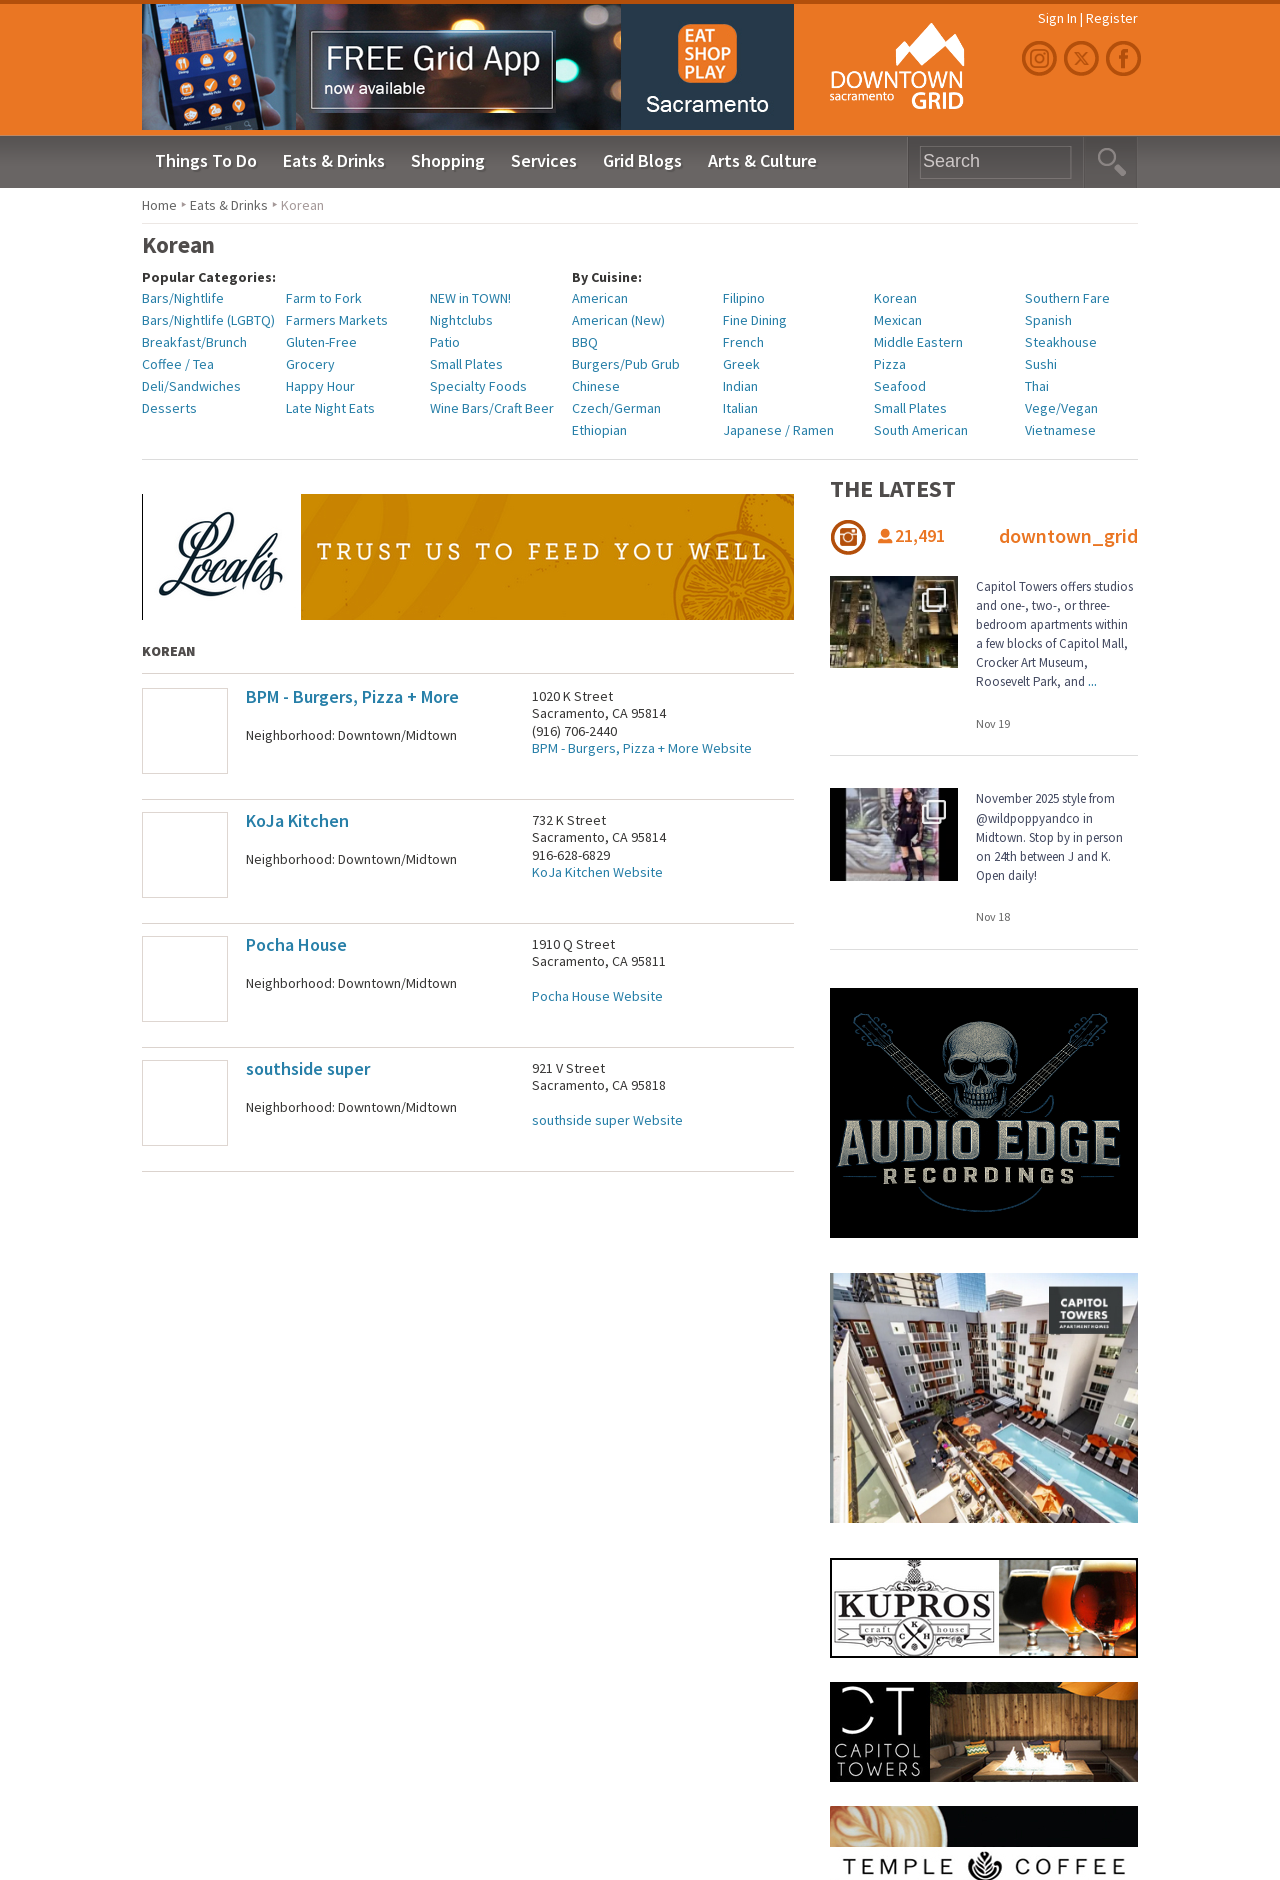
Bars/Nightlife (183, 298)
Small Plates (466, 364)
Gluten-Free (321, 342)
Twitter (1084, 58)
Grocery (310, 364)
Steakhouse (1061, 342)
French (743, 342)
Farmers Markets (337, 320)
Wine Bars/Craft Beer (492, 408)
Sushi (1041, 364)
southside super (308, 1068)
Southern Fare (1067, 298)
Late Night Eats (330, 408)
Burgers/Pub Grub (626, 364)
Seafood (900, 386)
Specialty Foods (478, 386)
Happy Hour (320, 386)
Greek (741, 364)
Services (544, 160)
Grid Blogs (642, 160)
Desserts (169, 408)
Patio (445, 342)
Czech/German (616, 408)
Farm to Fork (324, 298)
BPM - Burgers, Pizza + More (352, 696)
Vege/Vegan (1061, 408)
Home (159, 205)
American (600, 298)
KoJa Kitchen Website (597, 872)
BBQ (585, 342)
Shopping (448, 160)
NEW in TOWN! (470, 298)
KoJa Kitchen (297, 820)
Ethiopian (599, 430)
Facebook (1126, 58)
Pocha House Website (597, 996)
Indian (740, 386)
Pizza (890, 364)
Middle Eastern (918, 342)
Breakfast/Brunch (194, 342)
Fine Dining (755, 320)
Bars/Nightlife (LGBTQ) (208, 320)
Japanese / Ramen (778, 430)
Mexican (898, 320)
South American (921, 430)
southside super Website (607, 1120)
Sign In (1057, 18)
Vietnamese (1060, 430)
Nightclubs (461, 320)
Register (1112, 18)
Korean (895, 298)
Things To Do (206, 160)
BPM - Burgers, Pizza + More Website (642, 748)
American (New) (618, 320)
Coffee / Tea (178, 364)
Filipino (744, 298)
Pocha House (296, 944)
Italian (740, 408)
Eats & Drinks (334, 160)
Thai (1037, 386)
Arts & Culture (762, 160)
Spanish (1048, 320)
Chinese (596, 386)
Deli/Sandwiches (191, 386)
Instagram (1042, 58)
